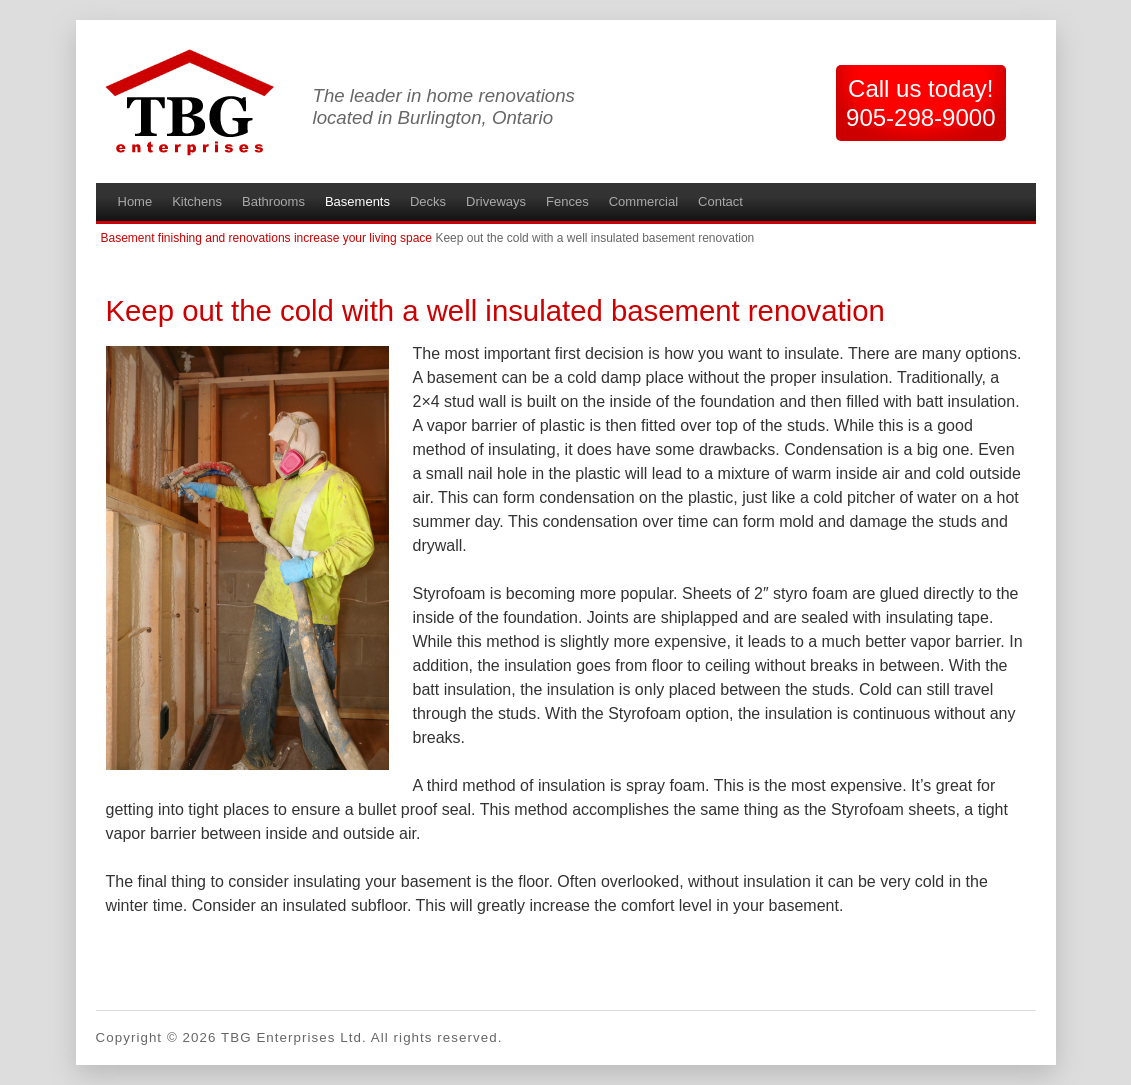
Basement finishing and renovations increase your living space (267, 238)
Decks (428, 201)
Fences (567, 201)
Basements (357, 201)
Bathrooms (273, 201)
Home (135, 201)
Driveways (496, 201)
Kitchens (197, 201)
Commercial (643, 201)
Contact (720, 201)
